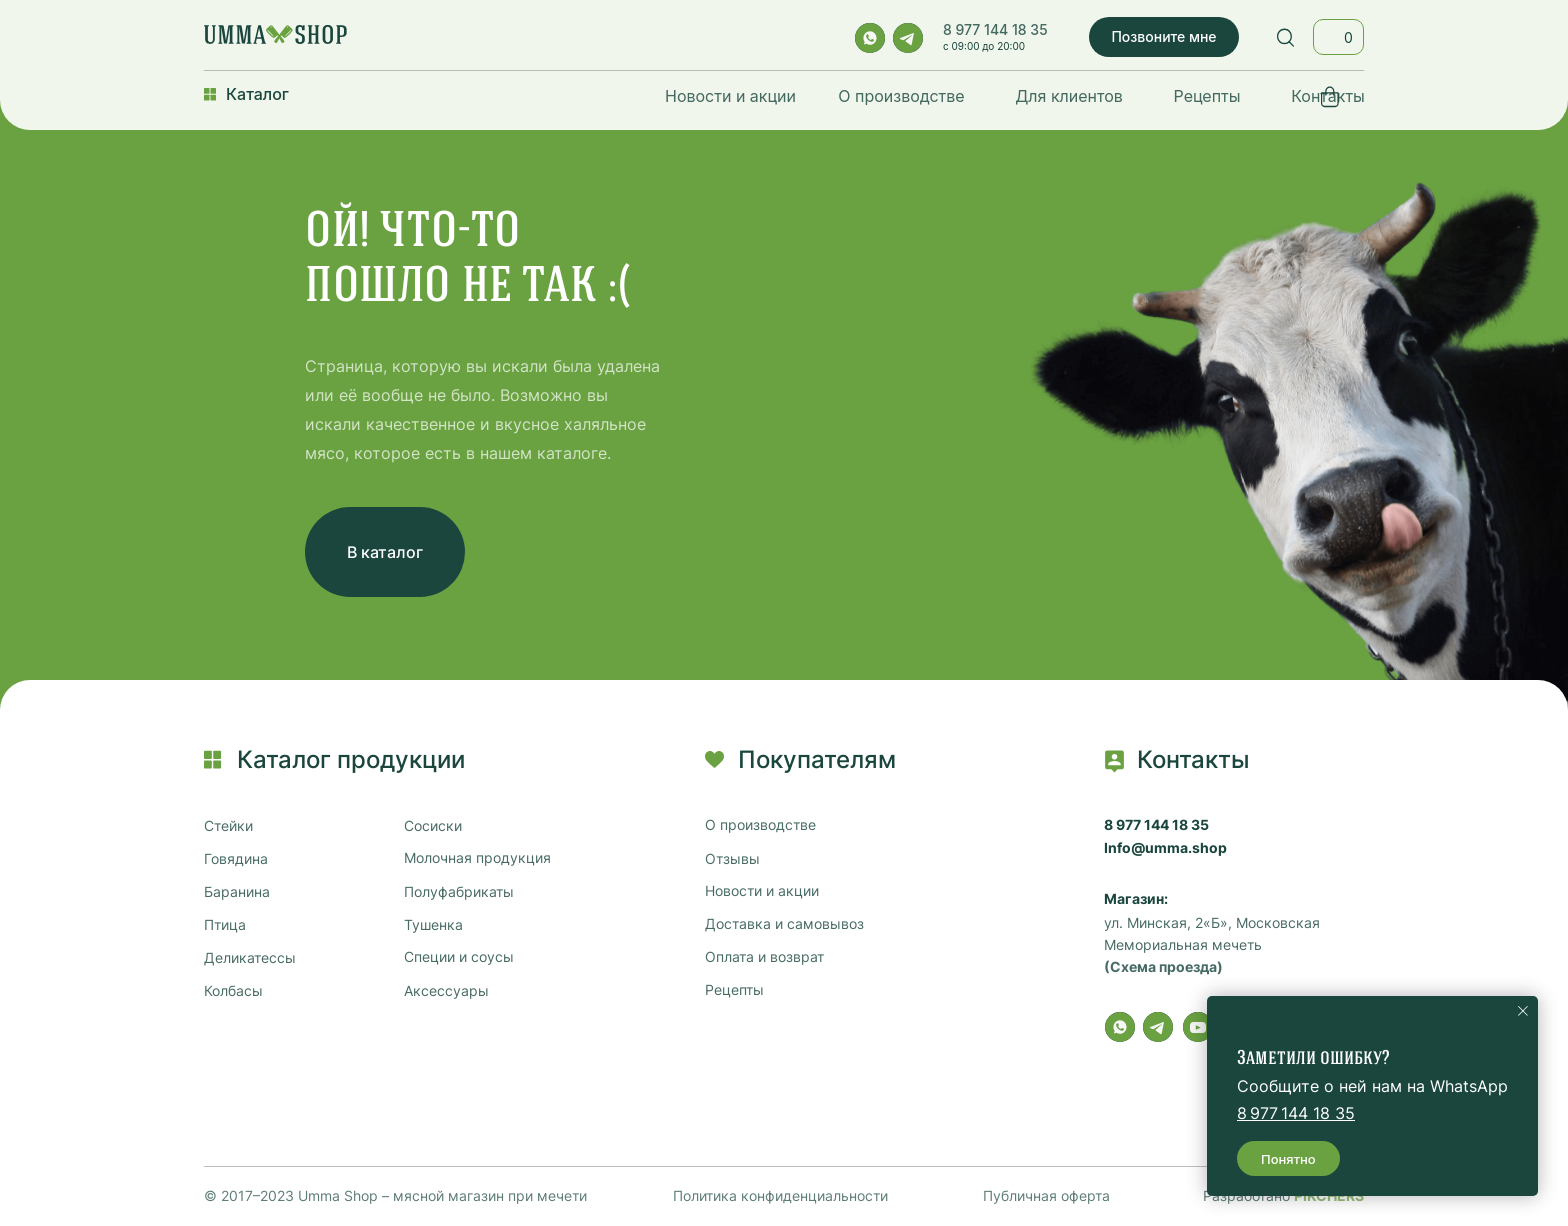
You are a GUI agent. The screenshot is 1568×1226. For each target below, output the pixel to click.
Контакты (1328, 96)
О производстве (901, 96)
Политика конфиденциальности (780, 1195)
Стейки (228, 826)
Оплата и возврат (764, 957)
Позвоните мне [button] (1163, 36)
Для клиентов (1069, 96)
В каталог (385, 552)
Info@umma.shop (1165, 848)
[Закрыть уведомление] (1523, 1011)
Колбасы (233, 991)
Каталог (257, 94)
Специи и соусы (459, 957)
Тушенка (433, 925)
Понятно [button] (1288, 1159)
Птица (225, 925)
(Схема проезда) (1163, 967)
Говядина (236, 859)
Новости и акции (730, 96)
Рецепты (1207, 96)
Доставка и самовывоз (784, 924)
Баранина (237, 892)
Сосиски (433, 826)
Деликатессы (250, 958)
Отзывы (732, 859)
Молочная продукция (477, 858)
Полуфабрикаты (459, 892)
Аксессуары (446, 991)
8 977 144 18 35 (995, 29)
